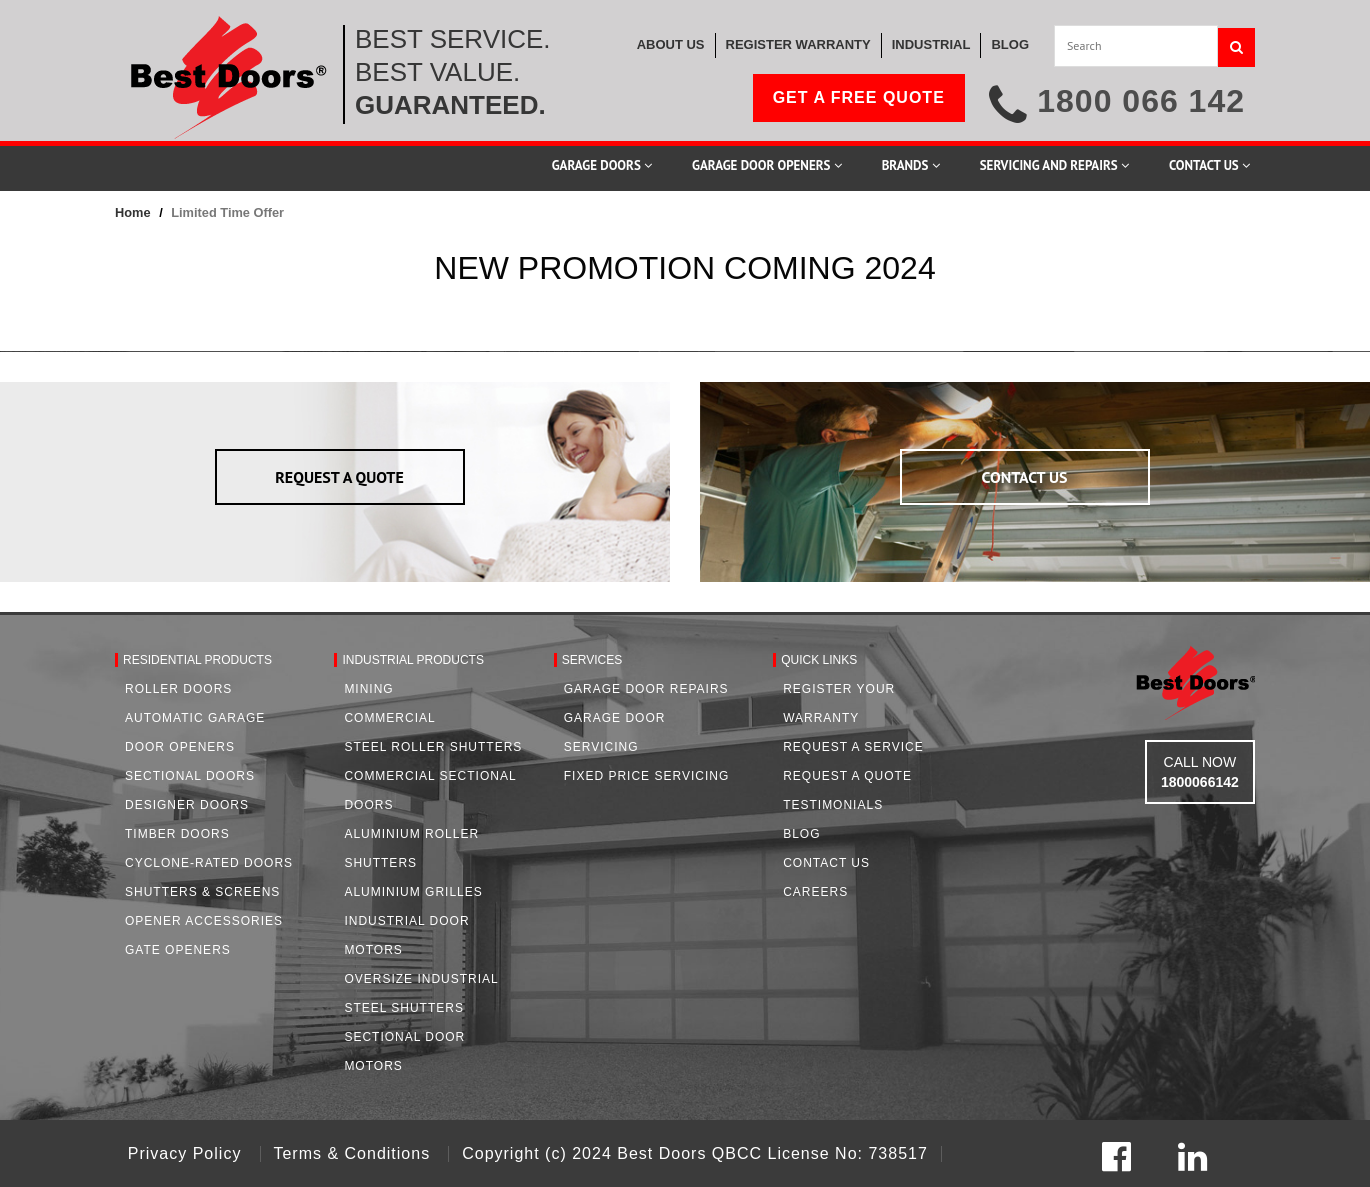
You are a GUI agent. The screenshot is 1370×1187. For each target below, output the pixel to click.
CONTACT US (1025, 477)
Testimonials (833, 805)
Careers (815, 892)
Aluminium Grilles (413, 892)
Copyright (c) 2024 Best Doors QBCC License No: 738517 (695, 1153)
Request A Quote (847, 776)
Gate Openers (178, 950)
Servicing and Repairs (1054, 165)
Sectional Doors (190, 776)
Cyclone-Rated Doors (209, 863)
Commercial (389, 718)
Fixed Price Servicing (646, 776)
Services (592, 660)
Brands (911, 165)
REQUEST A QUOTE (339, 477)
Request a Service (853, 747)
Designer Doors (187, 805)
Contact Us (1209, 165)
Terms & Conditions (354, 1153)
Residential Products (197, 660)
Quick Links (819, 660)
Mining (368, 689)
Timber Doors (177, 834)
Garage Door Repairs (646, 689)
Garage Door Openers (767, 165)
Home (133, 212)
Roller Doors (178, 689)
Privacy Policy (187, 1153)
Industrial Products (413, 660)
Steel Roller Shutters (433, 747)
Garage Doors (602, 165)
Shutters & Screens (202, 892)
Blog (801, 834)
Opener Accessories (204, 921)
